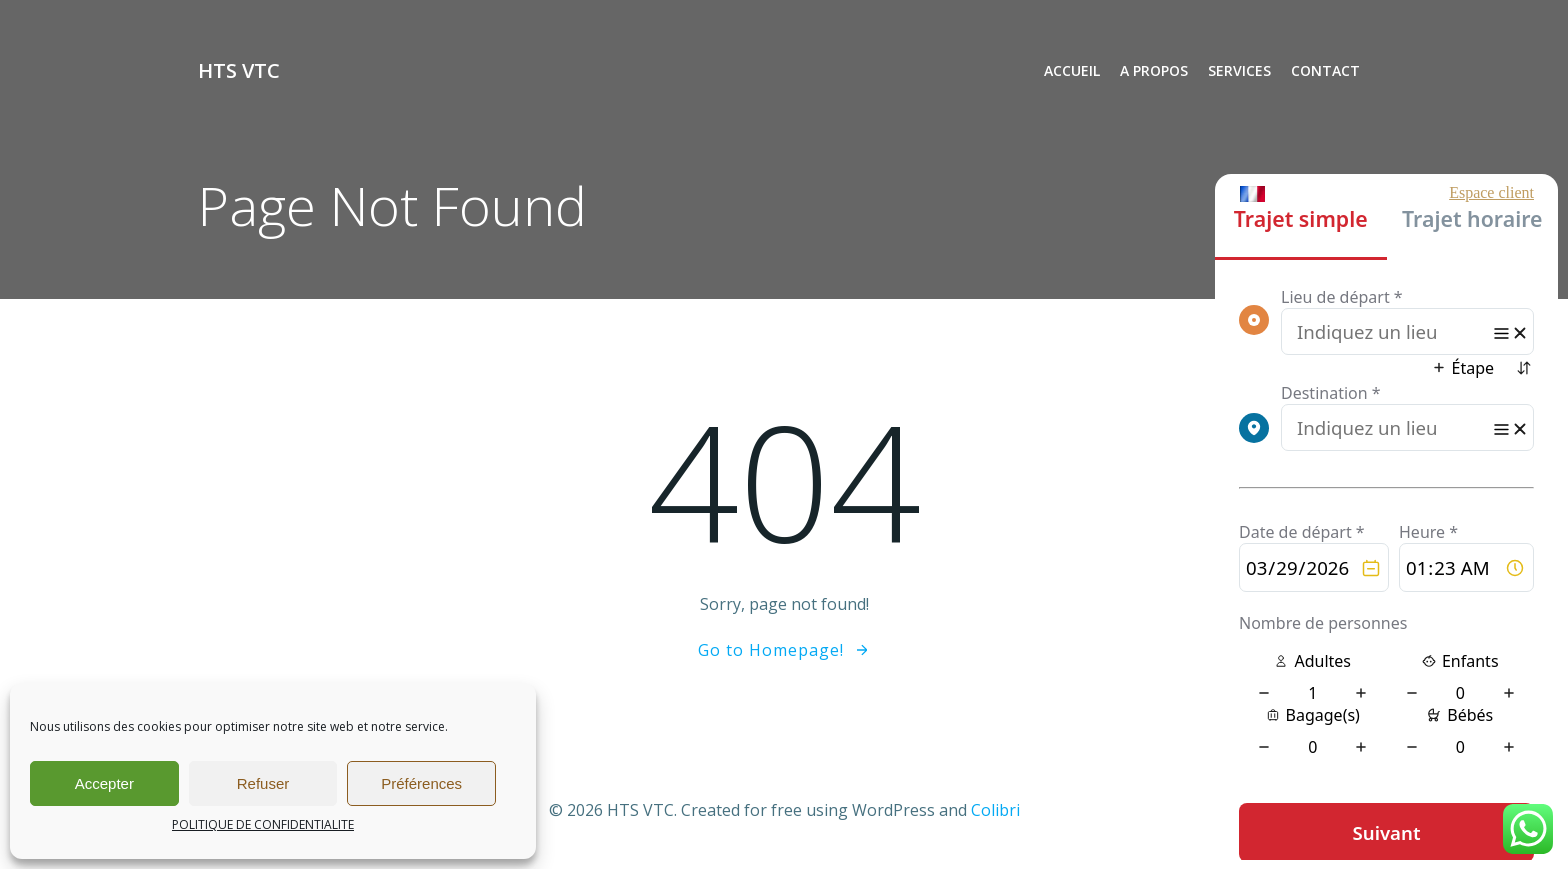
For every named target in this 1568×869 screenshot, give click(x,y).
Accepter (104, 783)
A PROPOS (1154, 70)
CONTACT (1325, 70)
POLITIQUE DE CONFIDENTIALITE (263, 824)
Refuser (263, 783)
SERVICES (1239, 70)
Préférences (421, 783)
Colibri (995, 810)
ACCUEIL (1072, 70)
